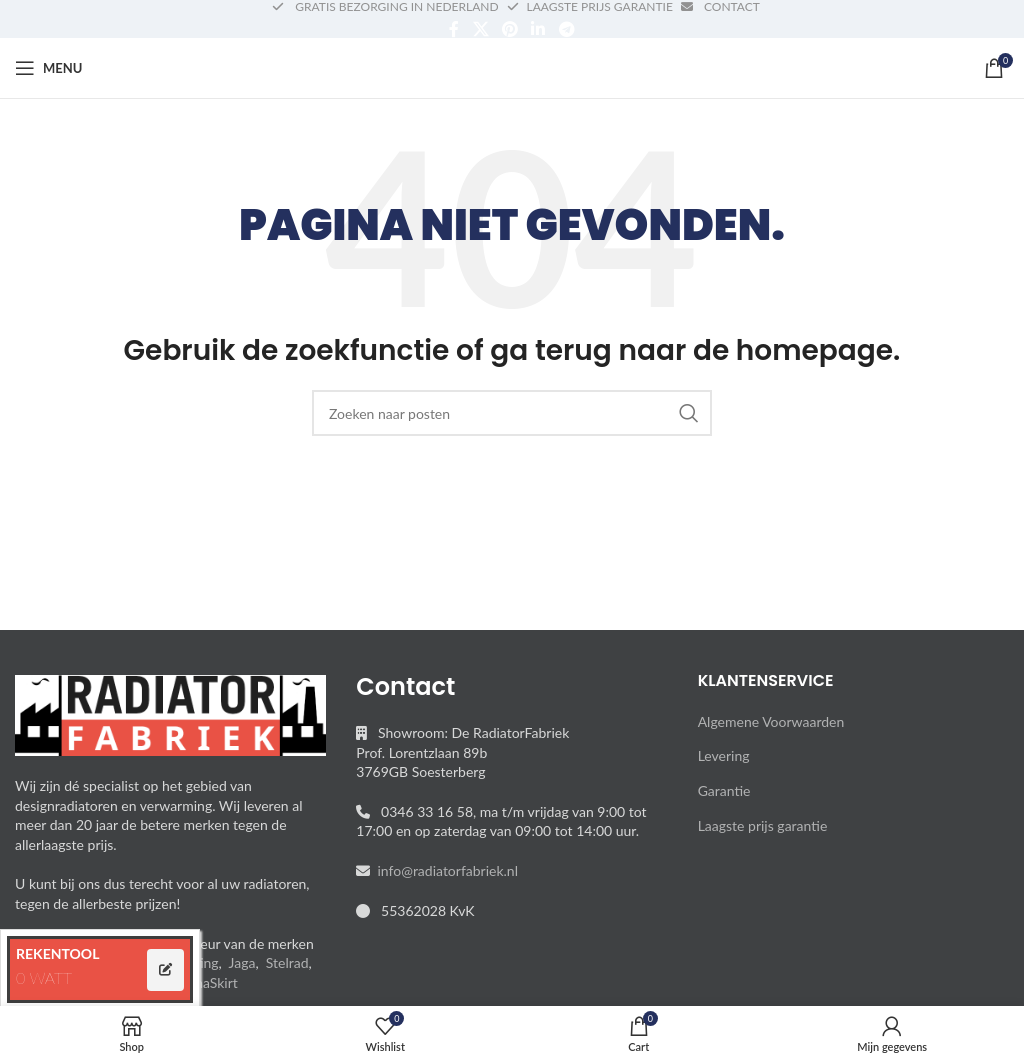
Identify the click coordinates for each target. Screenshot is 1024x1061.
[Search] (512, 413)
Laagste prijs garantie (763, 825)
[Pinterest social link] (509, 29)
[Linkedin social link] (538, 29)
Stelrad (287, 962)
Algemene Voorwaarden (771, 721)
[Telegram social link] (566, 29)
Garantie (724, 790)
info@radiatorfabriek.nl (444, 870)
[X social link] (480, 29)
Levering (724, 755)
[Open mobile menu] (48, 68)
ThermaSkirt (200, 982)
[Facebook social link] (454, 29)
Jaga (242, 962)
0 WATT (44, 977)
